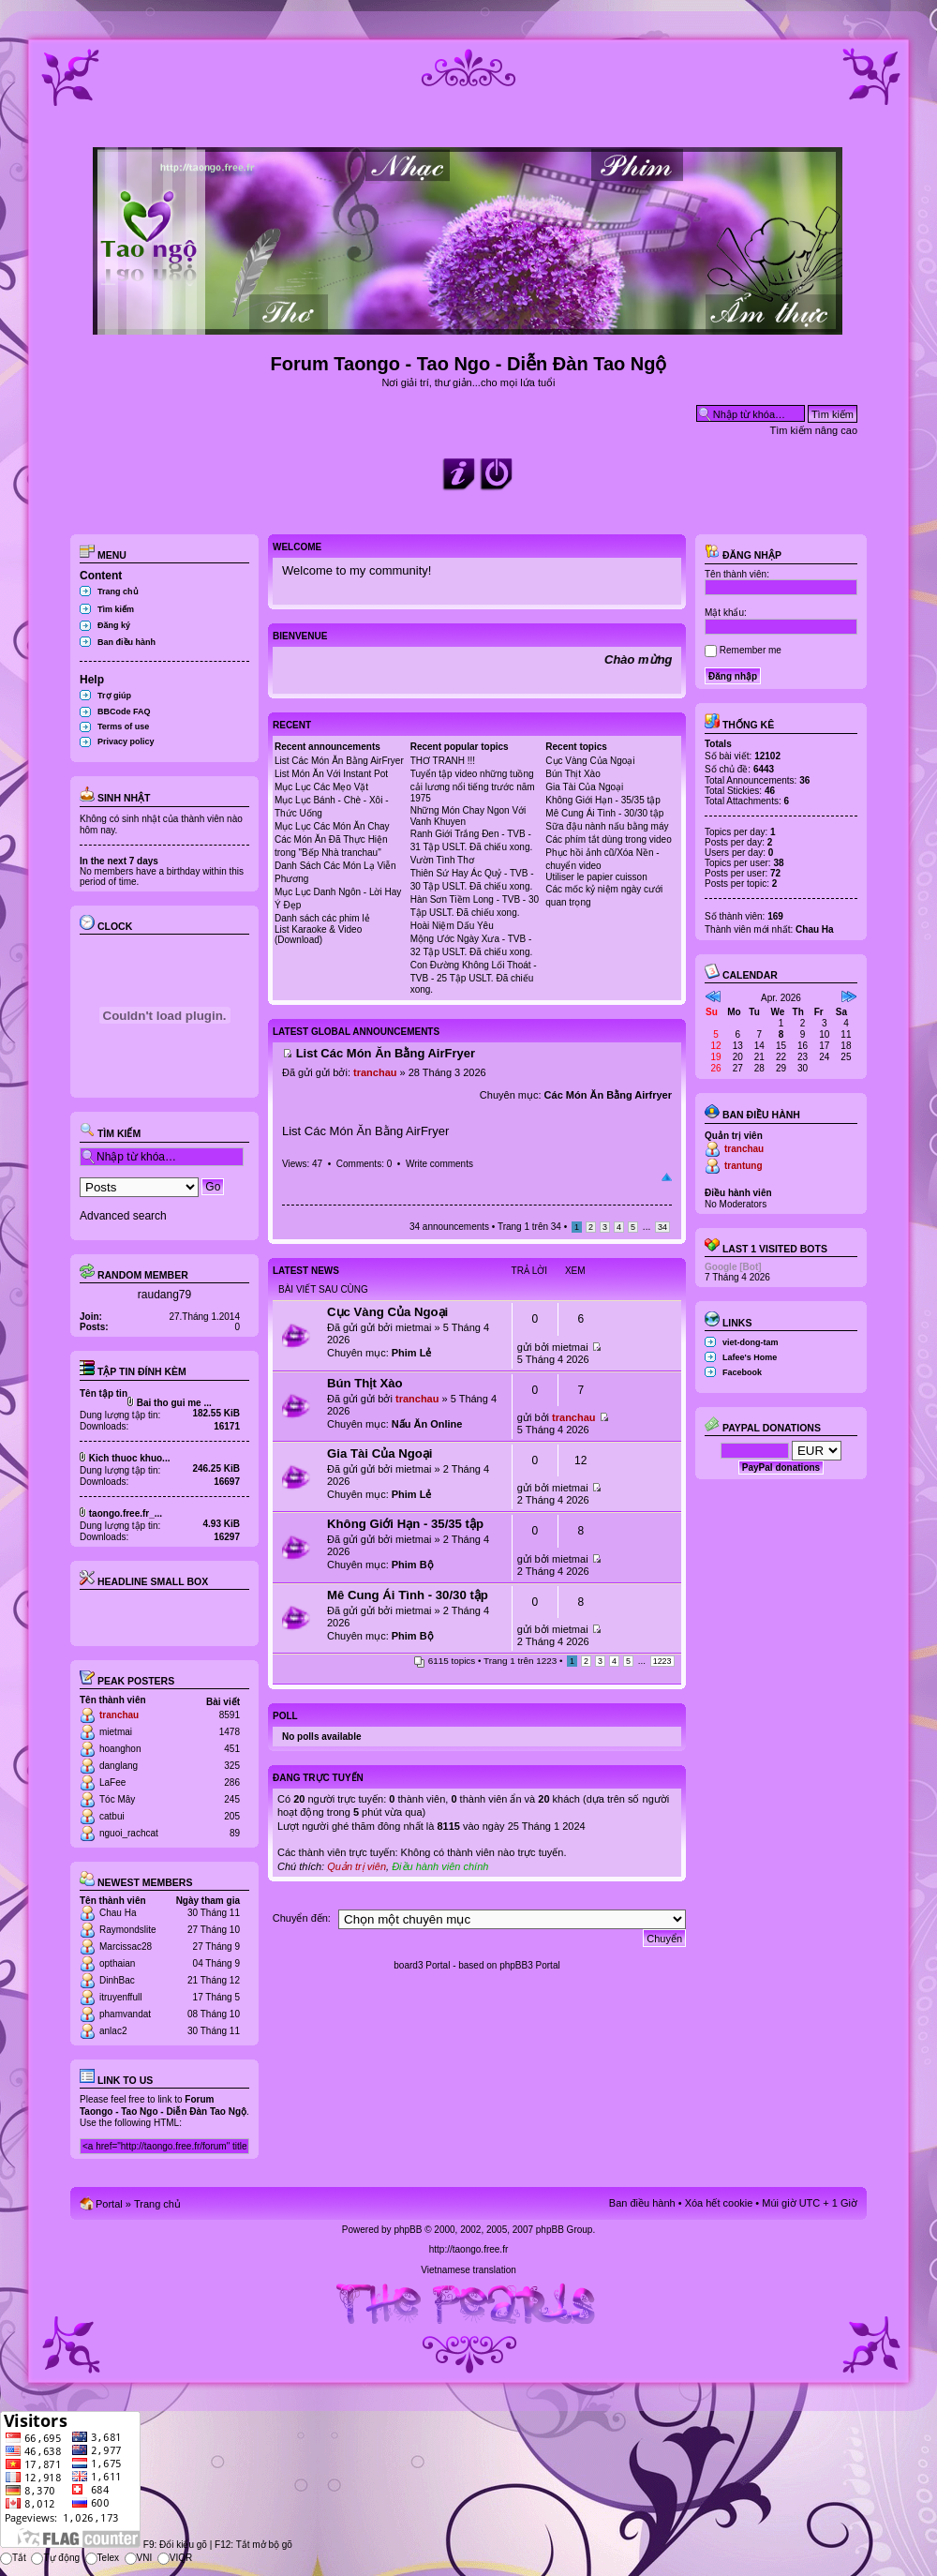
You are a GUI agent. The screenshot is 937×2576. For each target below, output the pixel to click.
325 (232, 1765)
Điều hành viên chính (440, 1866)
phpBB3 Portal (529, 1965)
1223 (662, 1661)
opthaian (117, 1963)
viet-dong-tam (750, 1342)
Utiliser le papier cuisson (596, 877)
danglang (118, 1765)
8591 (229, 1715)
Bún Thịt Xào (572, 774)
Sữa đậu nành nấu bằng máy (606, 826)
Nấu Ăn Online (427, 1424)
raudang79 (164, 1294)
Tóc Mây (117, 1799)
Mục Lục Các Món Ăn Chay (332, 826)
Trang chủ (118, 591)
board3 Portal (422, 1965)
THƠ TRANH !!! (442, 761)
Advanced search (123, 1215)
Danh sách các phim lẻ (322, 918)
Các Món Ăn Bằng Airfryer (608, 1095)
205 (232, 1816)
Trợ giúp (114, 695)
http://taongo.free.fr (469, 2249)
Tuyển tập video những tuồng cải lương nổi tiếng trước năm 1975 (472, 786)
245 (232, 1799)
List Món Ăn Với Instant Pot (331, 774)
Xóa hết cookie (719, 2203)
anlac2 (112, 2031)
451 (232, 1749)
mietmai (115, 1732)
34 (662, 1227)
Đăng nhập (743, 555)
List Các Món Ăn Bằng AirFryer (339, 761)
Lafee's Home (749, 1357)
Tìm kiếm (115, 609)
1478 (229, 1732)
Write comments (439, 1164)
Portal (109, 2203)
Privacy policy (126, 741)
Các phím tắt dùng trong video (608, 839)
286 (232, 1782)
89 (235, 1833)
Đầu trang (667, 1177)
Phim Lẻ (412, 1352)
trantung (743, 1166)
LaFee (112, 1782)
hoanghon (120, 1749)
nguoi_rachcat (128, 1833)
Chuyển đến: (302, 1918)
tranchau (119, 1715)
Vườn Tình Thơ (442, 860)
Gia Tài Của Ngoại (584, 787)
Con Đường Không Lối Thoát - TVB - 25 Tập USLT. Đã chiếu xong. (473, 977)
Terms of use (123, 726)
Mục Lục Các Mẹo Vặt (321, 787)
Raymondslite (127, 1930)
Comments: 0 (364, 1164)
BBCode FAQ (124, 711)
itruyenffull (120, 1997)
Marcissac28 (125, 1946)
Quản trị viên (356, 1866)
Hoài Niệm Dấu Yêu (452, 926)
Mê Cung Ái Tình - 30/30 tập (604, 813)
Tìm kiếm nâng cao (813, 430)
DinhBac (117, 1980)
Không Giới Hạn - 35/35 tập (603, 800)
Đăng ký (113, 625)
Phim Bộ (413, 1564)
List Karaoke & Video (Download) (318, 934)
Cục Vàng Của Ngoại (589, 761)
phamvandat (125, 2014)
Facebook (742, 1372)
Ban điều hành (126, 642)
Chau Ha (117, 1913)
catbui (112, 1816)
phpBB (408, 2229)
